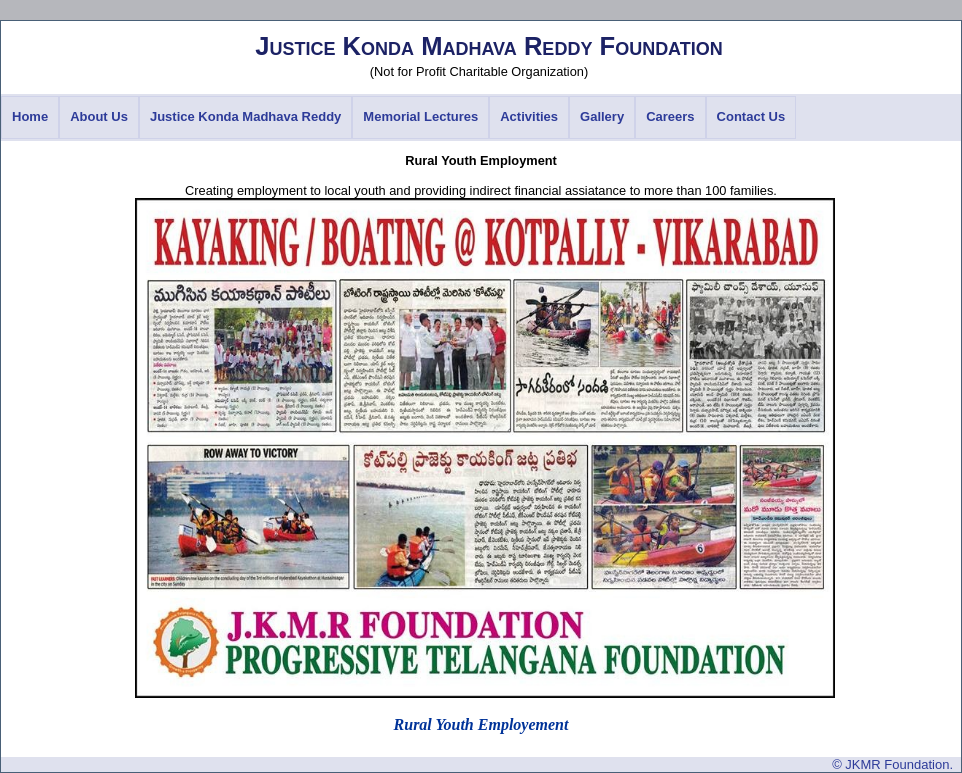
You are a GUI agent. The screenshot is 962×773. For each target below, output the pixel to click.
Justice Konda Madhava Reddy (245, 116)
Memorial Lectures (420, 116)
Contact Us (751, 116)
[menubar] (398, 117)
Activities (529, 116)
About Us (99, 116)
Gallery (602, 116)
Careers (670, 116)
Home (30, 116)
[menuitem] (30, 117)
